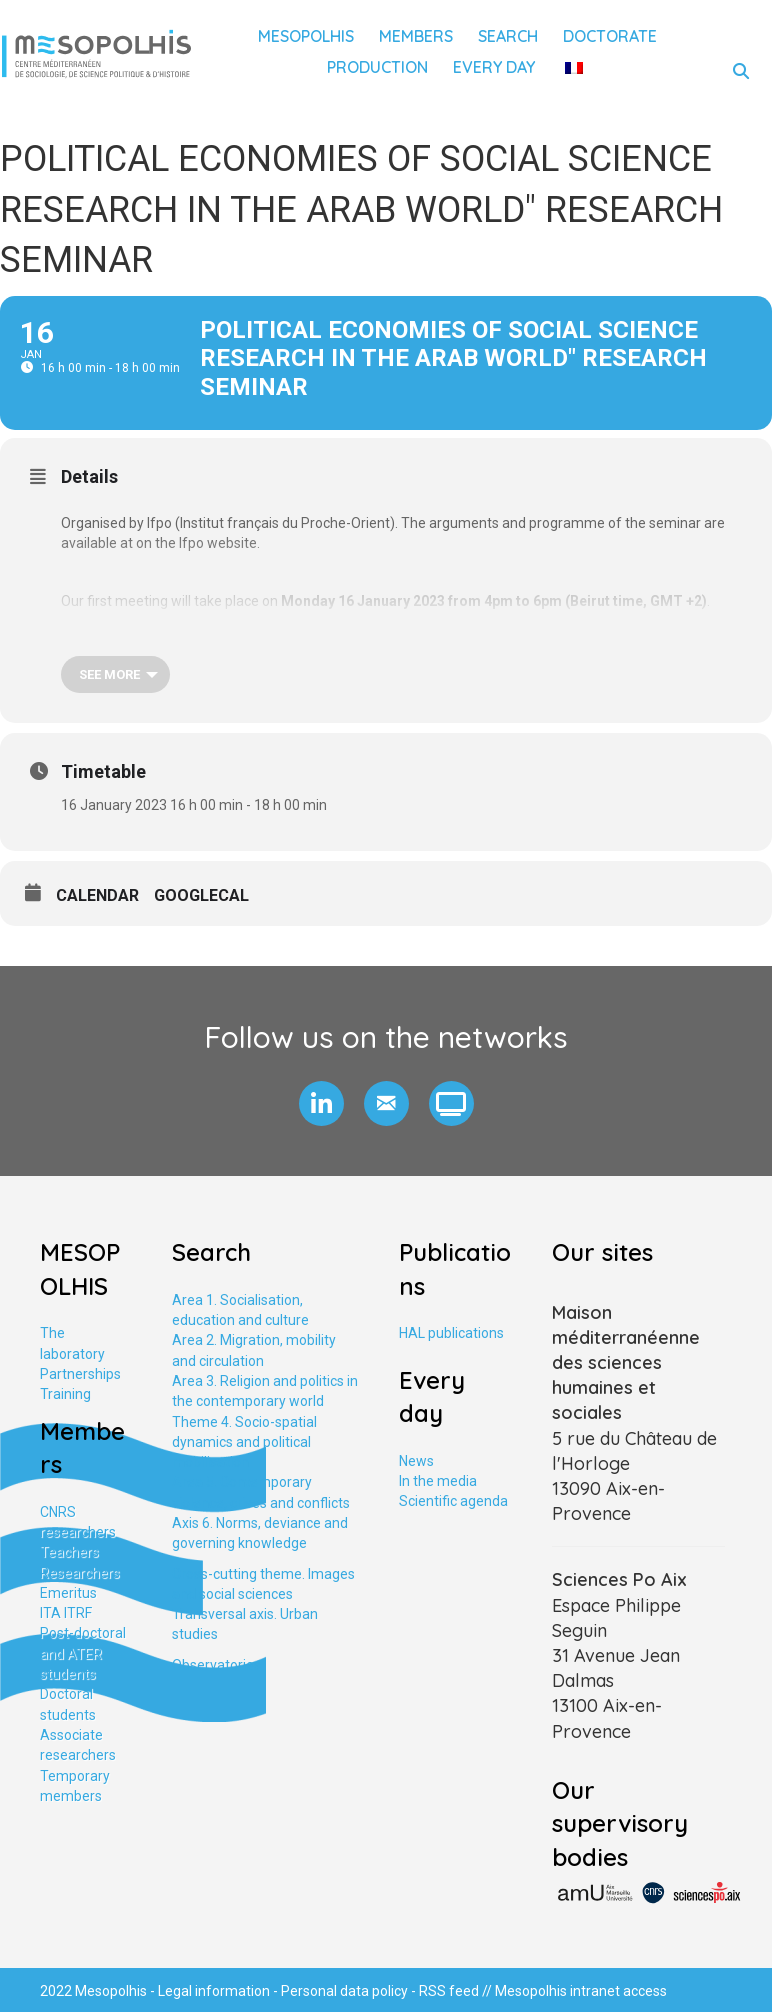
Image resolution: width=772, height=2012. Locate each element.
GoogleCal (201, 895)
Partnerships (80, 1374)
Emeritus (68, 1593)
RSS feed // (457, 1991)
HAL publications (451, 1333)
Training (65, 1394)
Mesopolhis (306, 36)
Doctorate (610, 36)
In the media (438, 1481)
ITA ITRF (66, 1613)
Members (416, 36)
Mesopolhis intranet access (581, 1991)
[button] (321, 1103)
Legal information (214, 1991)
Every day (494, 67)
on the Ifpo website (196, 543)
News (416, 1461)
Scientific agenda (453, 1501)
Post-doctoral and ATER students (83, 1653)
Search (508, 36)
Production (377, 67)
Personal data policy (344, 1991)
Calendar (97, 895)
